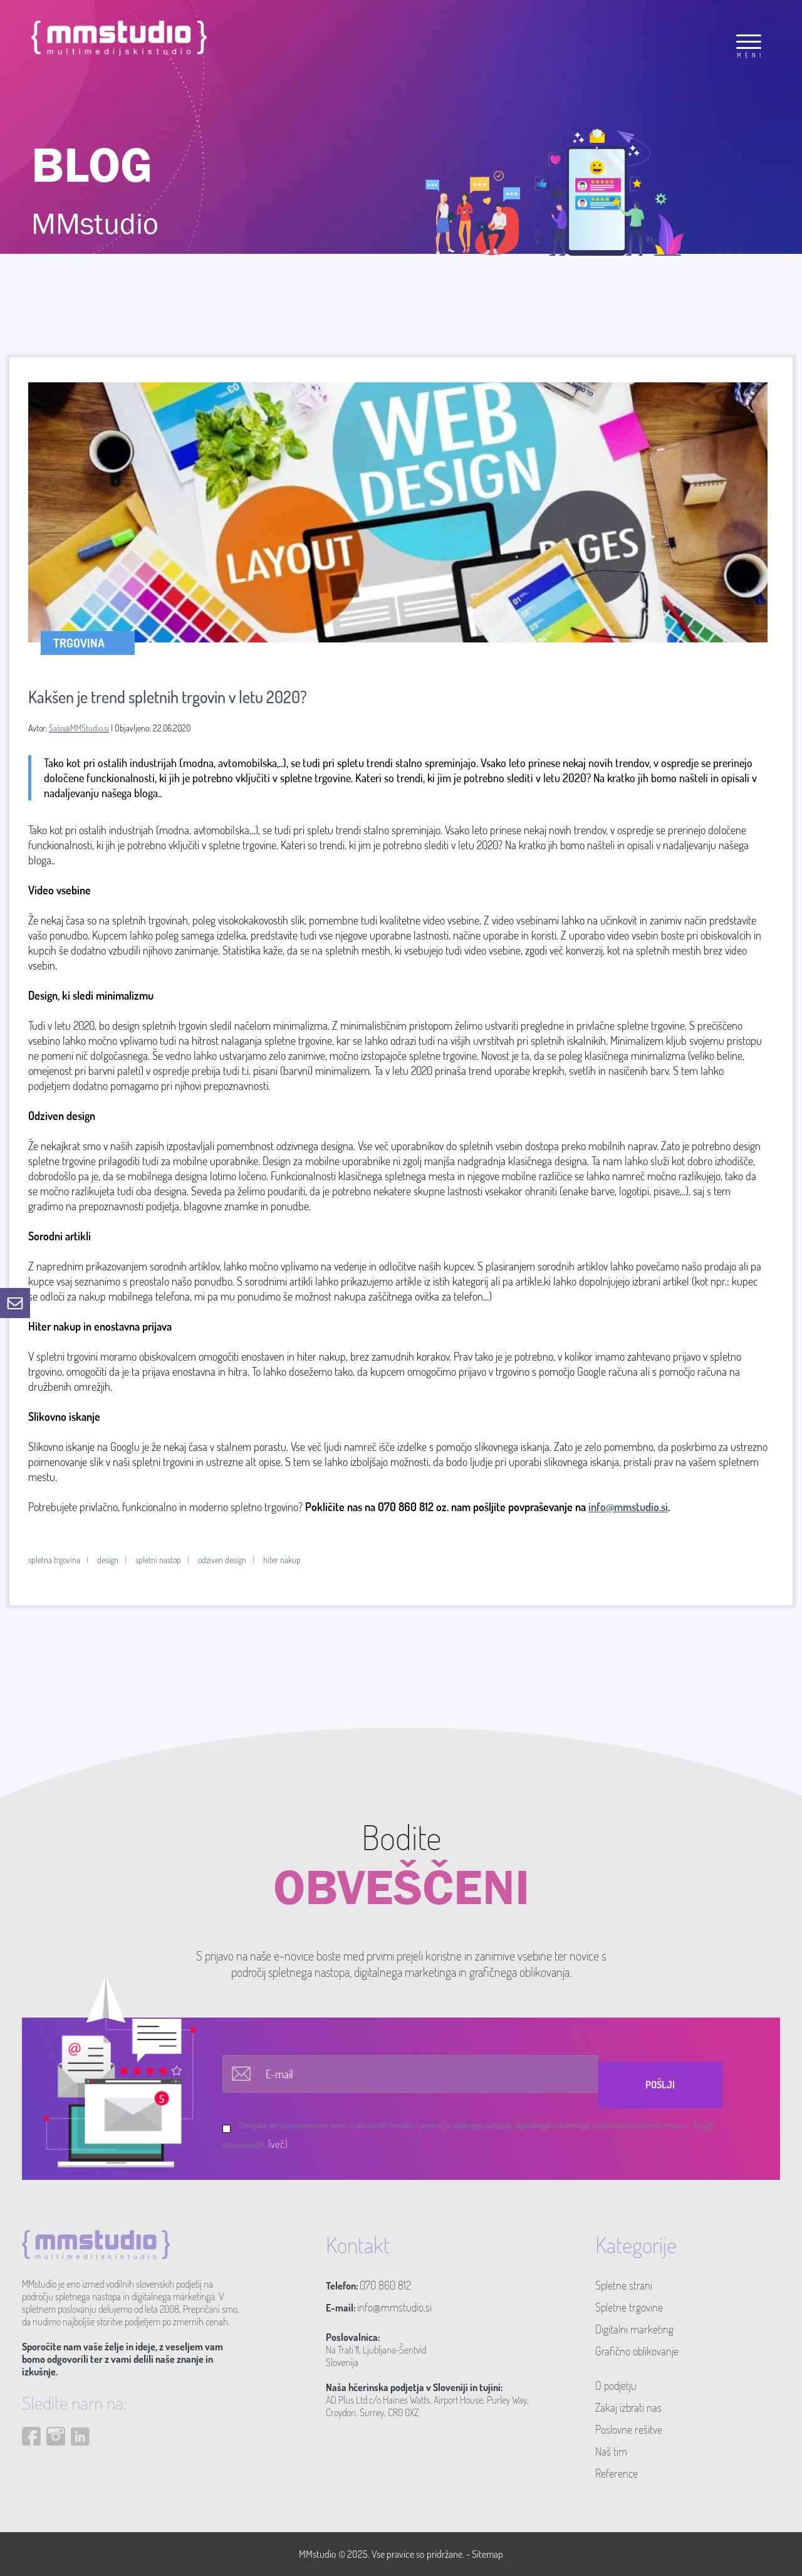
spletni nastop (158, 1559)
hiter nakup (282, 1559)
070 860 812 (385, 2285)
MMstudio (317, 2554)
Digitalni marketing (634, 2329)
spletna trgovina (54, 1559)
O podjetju (616, 2385)
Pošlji (660, 2084)
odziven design (222, 1559)
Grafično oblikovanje (637, 2351)
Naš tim (611, 2451)
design (107, 1559)
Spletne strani (623, 2285)
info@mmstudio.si (628, 1507)
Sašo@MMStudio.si (79, 728)
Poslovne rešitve (628, 2429)
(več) (278, 2143)
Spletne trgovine (629, 2307)
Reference (616, 2473)
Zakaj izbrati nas (628, 2407)
